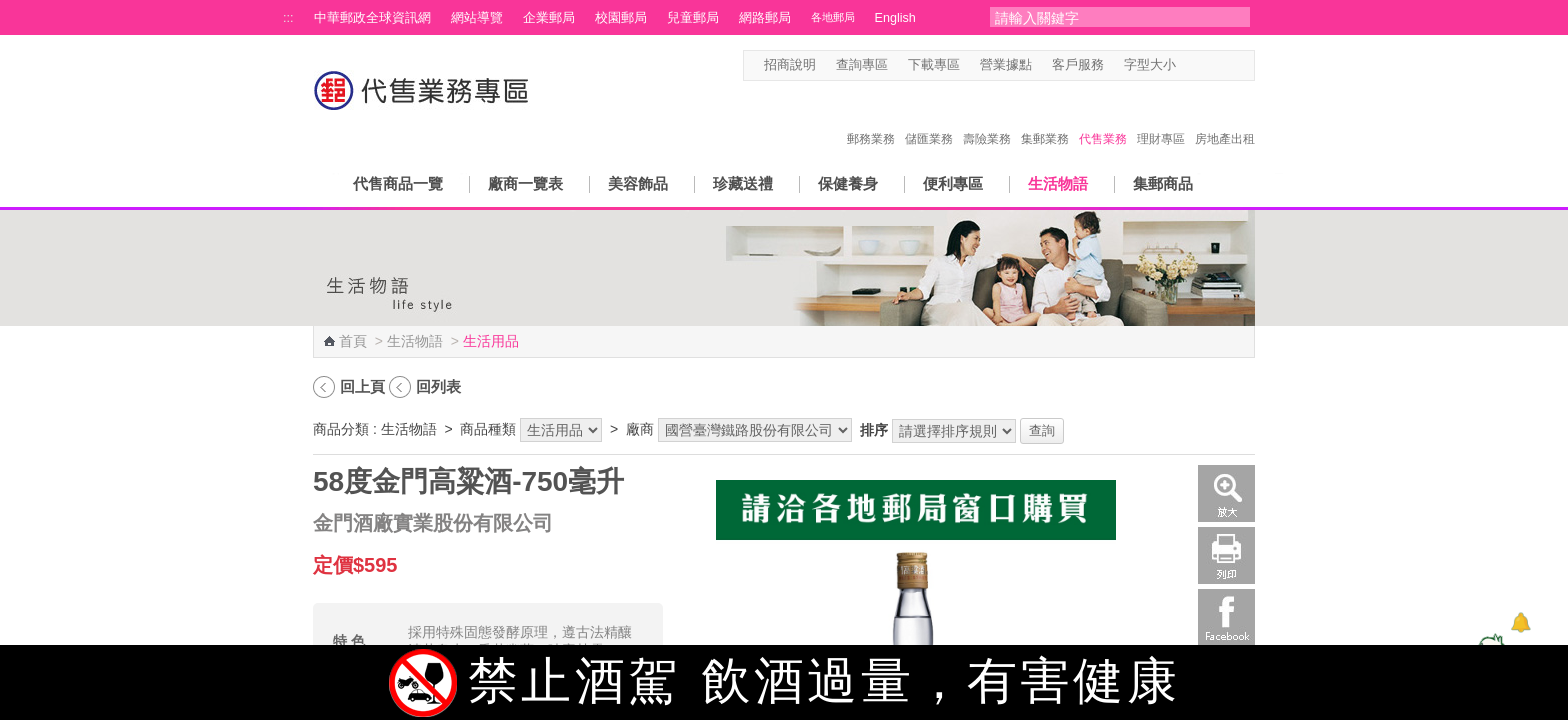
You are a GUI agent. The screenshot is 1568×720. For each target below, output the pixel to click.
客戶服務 (1078, 65)
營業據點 (1006, 65)
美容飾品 (638, 183)
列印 (1226, 555)
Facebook (1226, 617)
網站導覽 (477, 18)
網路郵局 (765, 18)
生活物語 (1058, 183)
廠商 (640, 429)
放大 (1226, 493)
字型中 (1207, 65)
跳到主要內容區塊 (10, 10)
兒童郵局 (693, 18)
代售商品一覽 (398, 183)
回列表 (438, 386)
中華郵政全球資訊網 (372, 18)
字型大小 (1150, 65)
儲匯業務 (929, 118)
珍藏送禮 (743, 183)
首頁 (353, 341)
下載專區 (934, 65)
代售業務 (1103, 118)
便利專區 (953, 183)
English (895, 18)
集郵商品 (1163, 183)
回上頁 (362, 386)
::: (288, 18)
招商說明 (790, 65)
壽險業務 (987, 118)
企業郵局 (549, 18)
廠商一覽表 (525, 183)
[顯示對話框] (1520, 622)
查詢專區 (862, 65)
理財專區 (1161, 118)
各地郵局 (833, 17)
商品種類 (488, 429)
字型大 (1226, 65)
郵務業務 (871, 118)
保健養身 (848, 183)
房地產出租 (1225, 118)
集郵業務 (1045, 118)
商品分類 (341, 429)
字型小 (1188, 65)
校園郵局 (621, 18)
